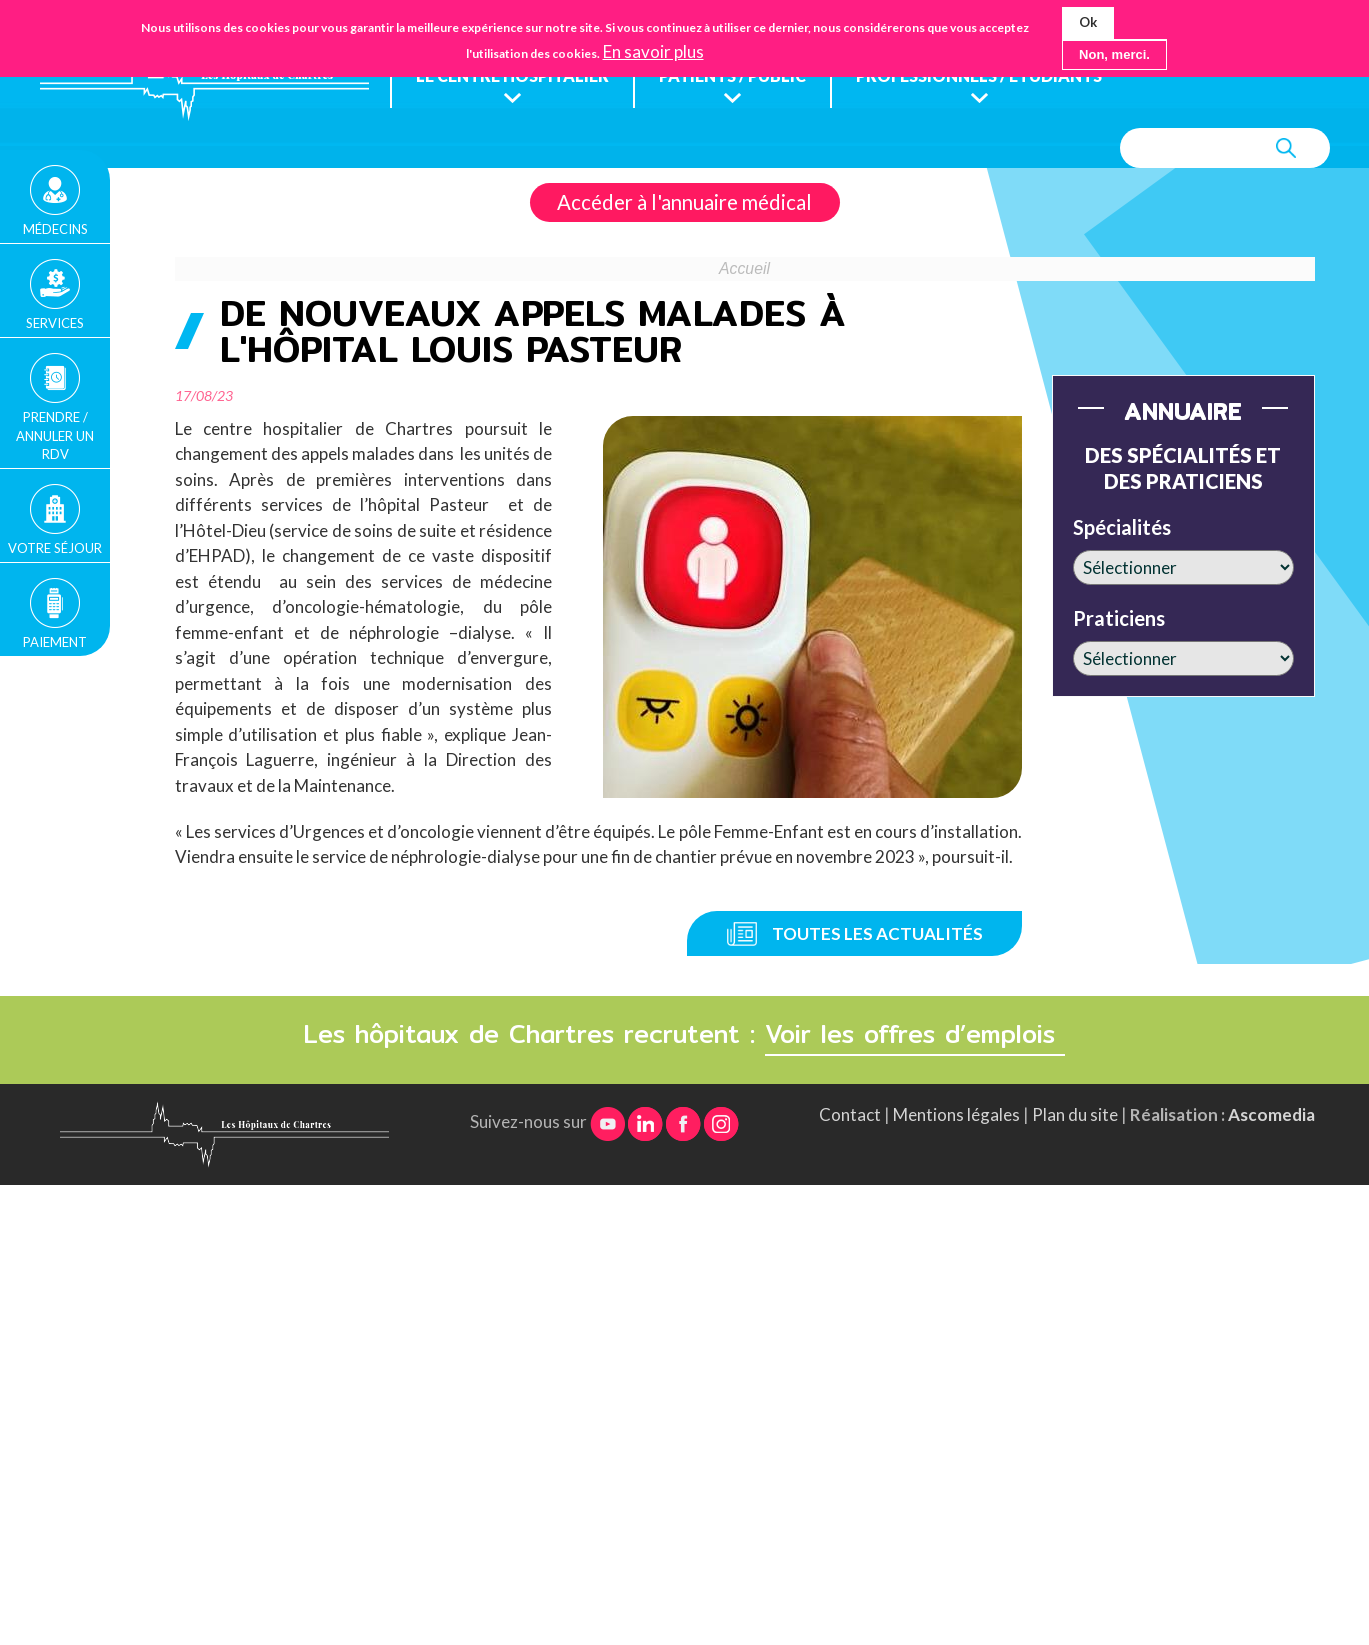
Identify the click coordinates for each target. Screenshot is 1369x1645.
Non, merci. (1114, 53)
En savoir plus (653, 51)
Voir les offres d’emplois (915, 1035)
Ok (1088, 22)
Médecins (55, 229)
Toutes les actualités (877, 933)
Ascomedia (1271, 1115)
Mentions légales (956, 1115)
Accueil (744, 269)
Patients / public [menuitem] (742, 76)
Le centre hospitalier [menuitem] (515, 76)
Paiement (55, 642)
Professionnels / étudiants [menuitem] (998, 76)
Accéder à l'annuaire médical (684, 203)
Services (55, 323)
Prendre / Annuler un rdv (55, 435)
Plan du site (1075, 1115)
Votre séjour (55, 548)
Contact (850, 1115)
